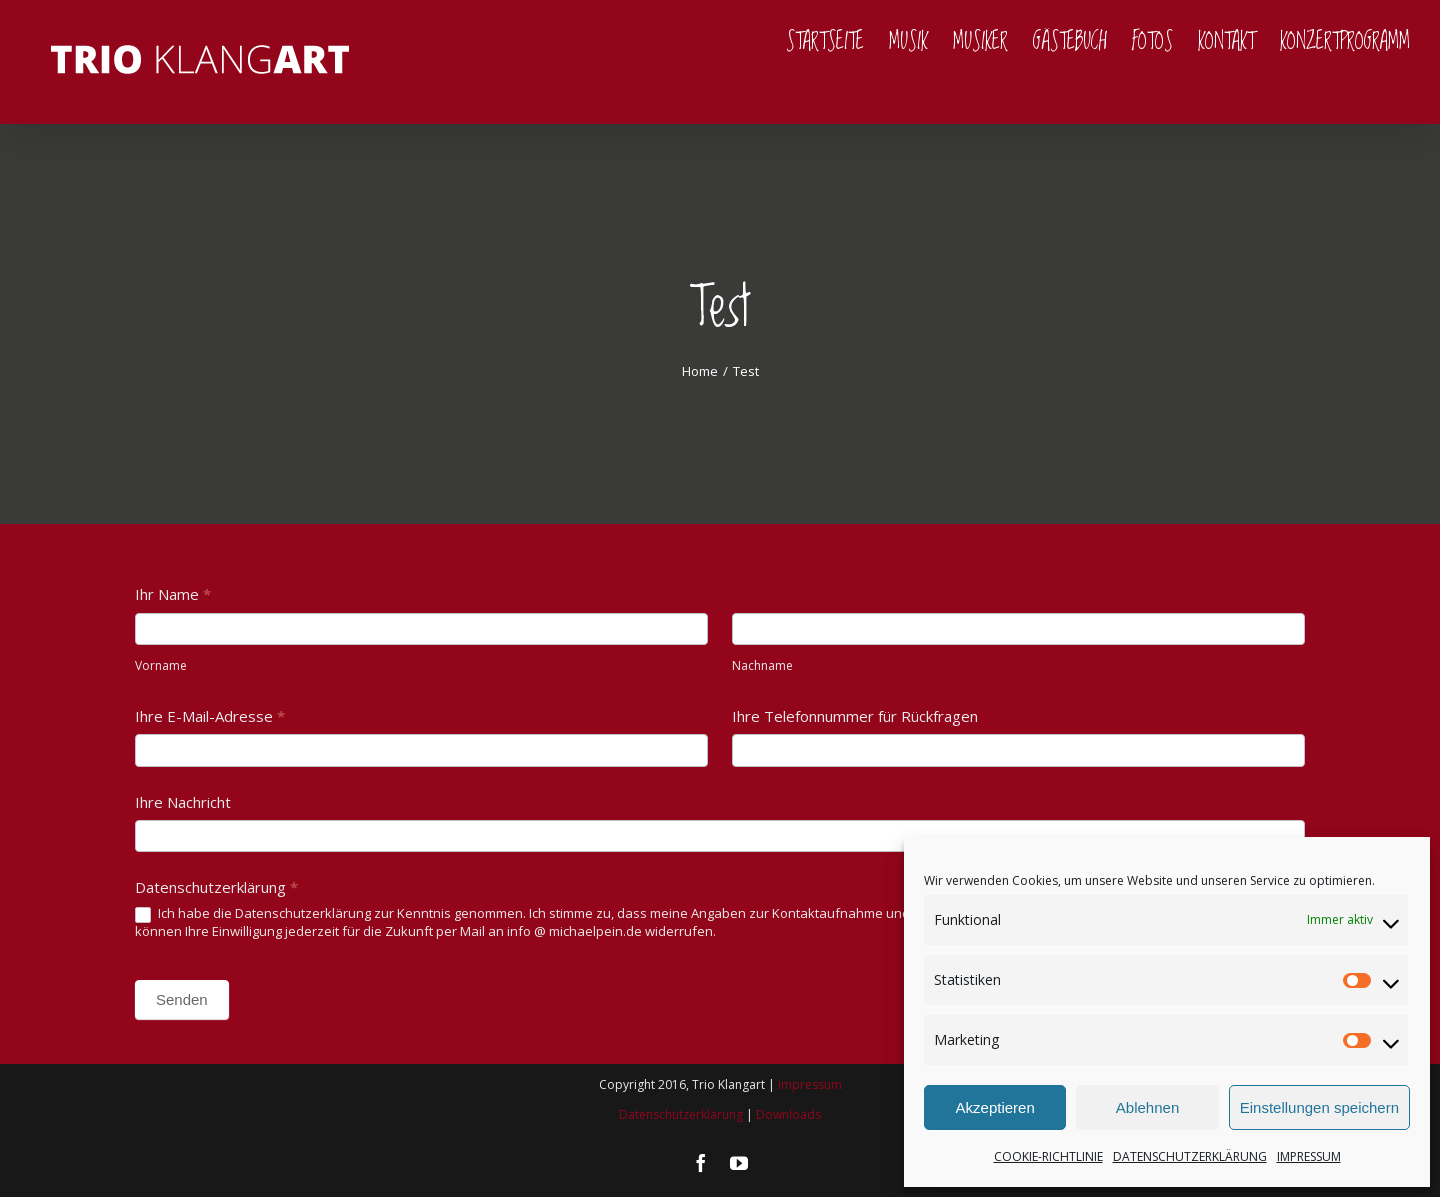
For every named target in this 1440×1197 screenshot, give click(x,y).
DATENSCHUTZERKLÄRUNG (1190, 1156)
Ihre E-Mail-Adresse (210, 716)
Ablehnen (1147, 1107)
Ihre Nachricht (183, 802)
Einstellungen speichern (1319, 1107)
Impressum (810, 1084)
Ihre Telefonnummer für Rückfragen (855, 716)
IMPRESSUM (1309, 1156)
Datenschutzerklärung (681, 1114)
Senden (182, 999)
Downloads (788, 1114)
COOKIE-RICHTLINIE (1048, 1156)
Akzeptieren (995, 1107)
